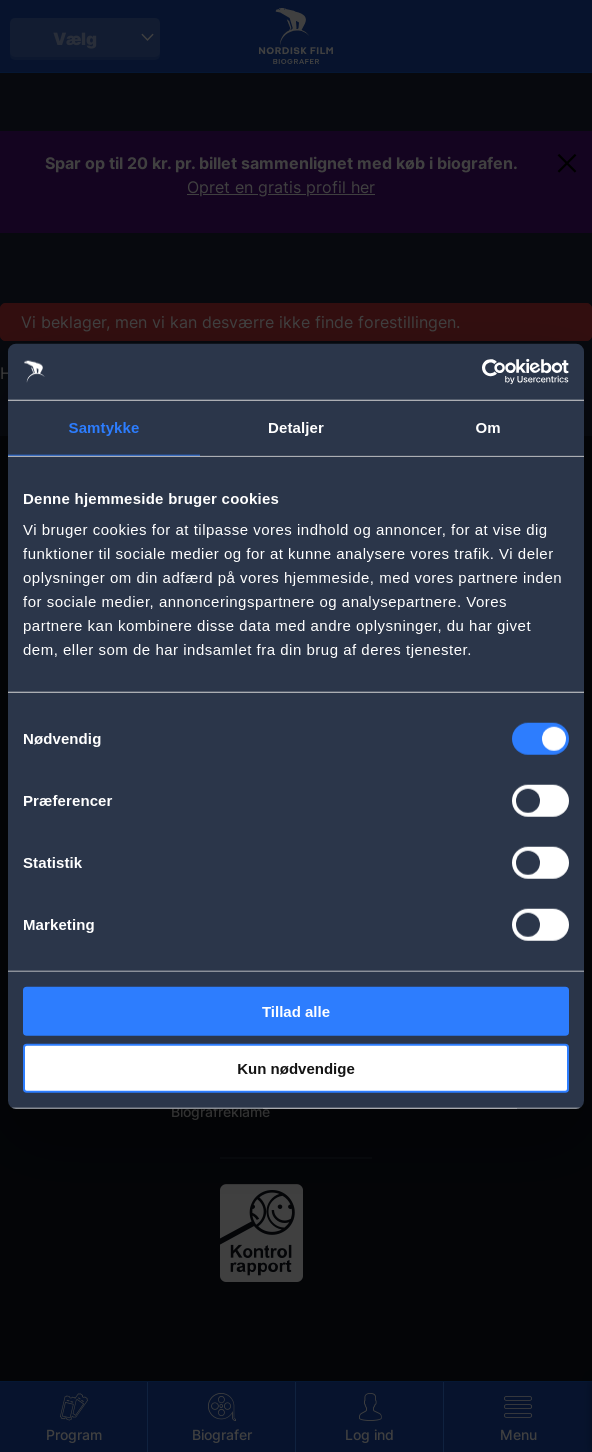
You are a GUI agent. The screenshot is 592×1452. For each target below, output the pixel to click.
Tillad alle (296, 1011)
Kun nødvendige (296, 1067)
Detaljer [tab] (296, 426)
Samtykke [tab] (104, 426)
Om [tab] (487, 426)
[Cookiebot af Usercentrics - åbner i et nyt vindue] (481, 372)
